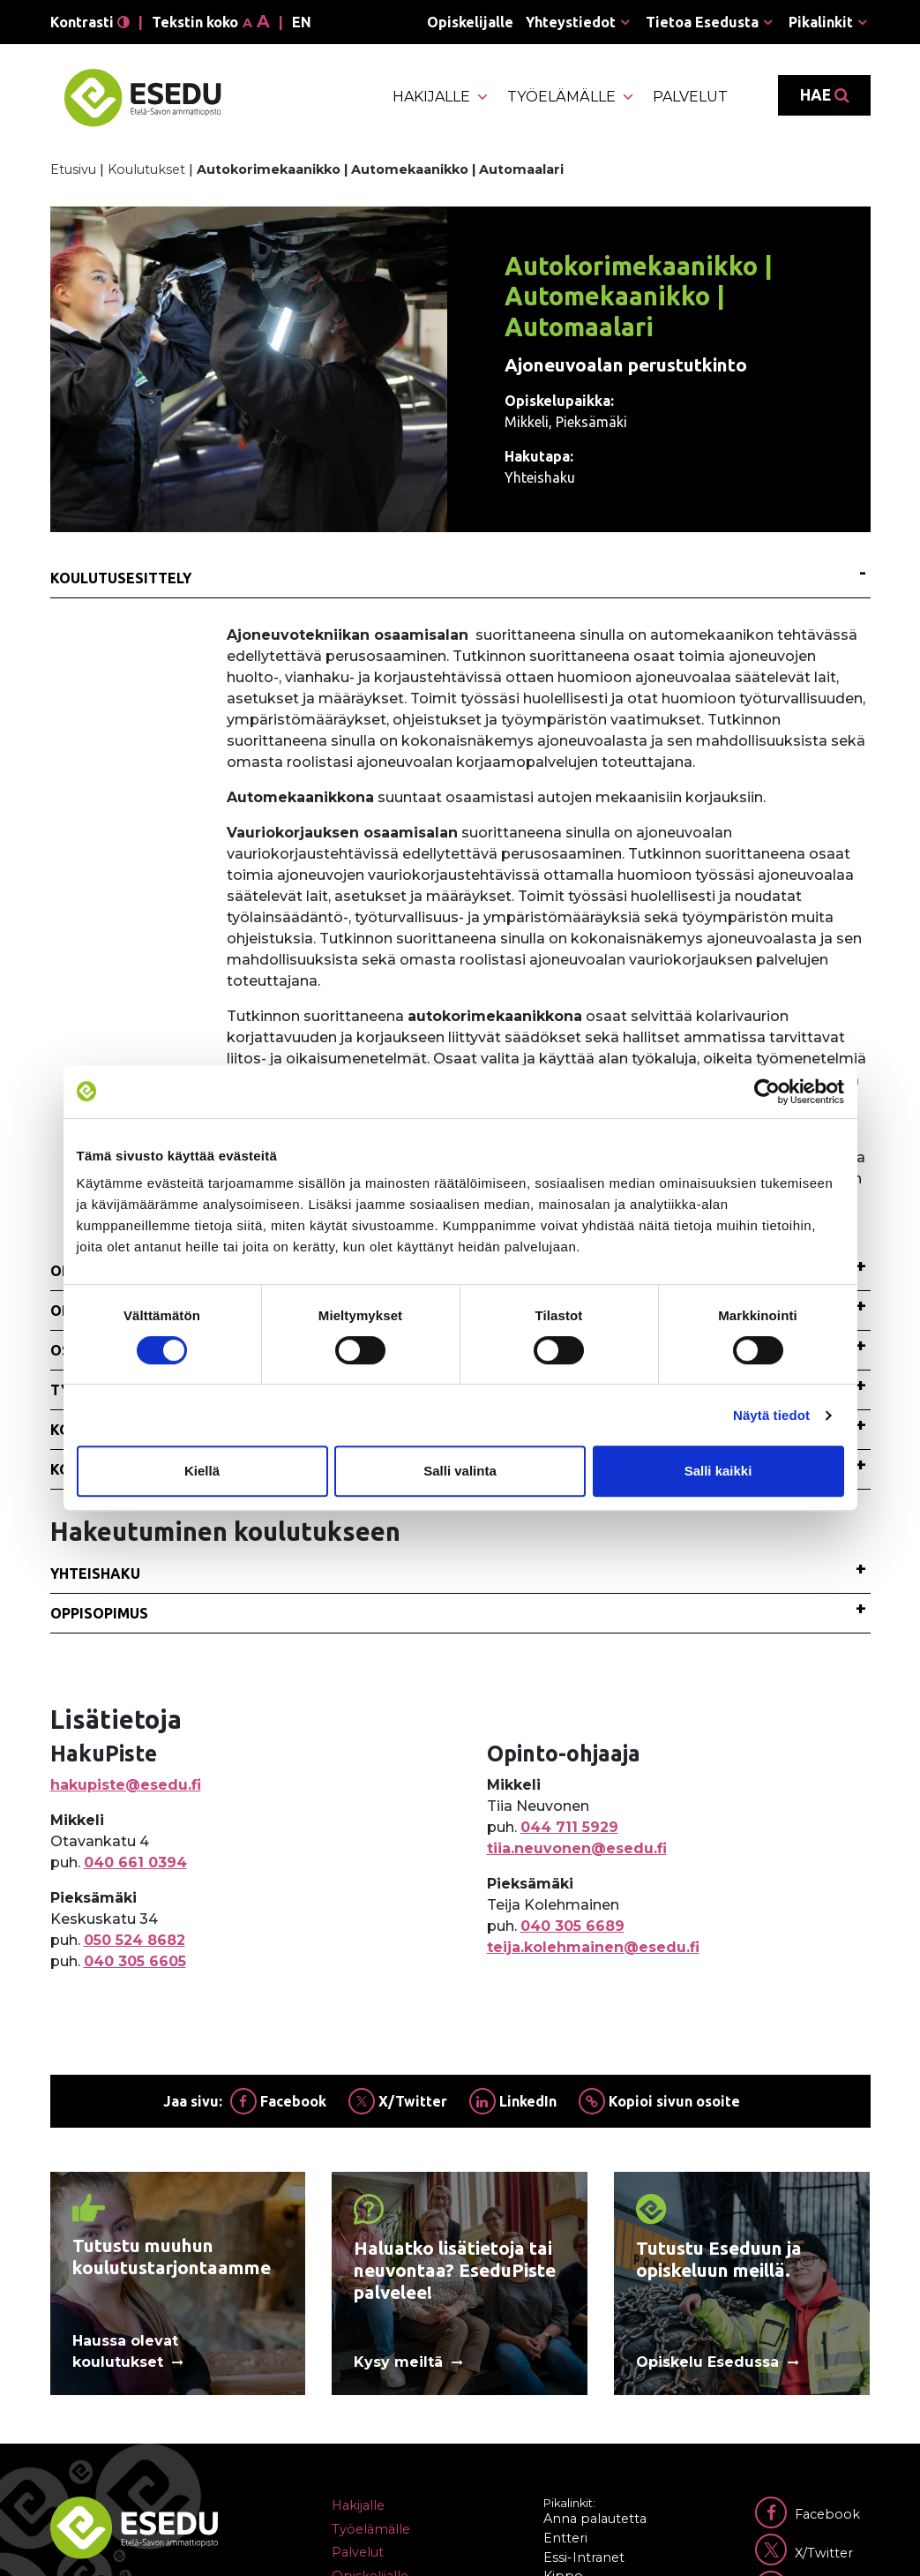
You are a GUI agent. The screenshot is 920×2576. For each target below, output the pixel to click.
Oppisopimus (99, 1613)
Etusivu (73, 169)
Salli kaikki (718, 1470)
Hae (824, 95)
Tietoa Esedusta (702, 22)
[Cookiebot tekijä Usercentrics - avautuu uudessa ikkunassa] (767, 1091)
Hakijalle (441, 97)
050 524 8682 (134, 1940)
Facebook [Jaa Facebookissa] (278, 2101)
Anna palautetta (595, 2519)
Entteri (565, 2538)
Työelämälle (571, 97)
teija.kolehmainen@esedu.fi (593, 1947)
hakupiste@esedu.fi (125, 1784)
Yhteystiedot (571, 22)
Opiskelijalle (470, 22)
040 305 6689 (572, 1926)
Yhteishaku (95, 1573)
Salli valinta (460, 1470)
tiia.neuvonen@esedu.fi (577, 1848)
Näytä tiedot (771, 1415)
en (301, 22)
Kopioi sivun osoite (659, 2101)
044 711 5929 (569, 1827)
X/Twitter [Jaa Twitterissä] (397, 2101)
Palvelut (690, 96)
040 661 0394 (135, 1862)
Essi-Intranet (584, 2557)
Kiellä (202, 1470)
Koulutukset (146, 169)
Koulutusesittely (120, 578)
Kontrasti (90, 22)
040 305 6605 (135, 1961)
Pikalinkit (821, 22)
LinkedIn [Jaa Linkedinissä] (513, 2101)
